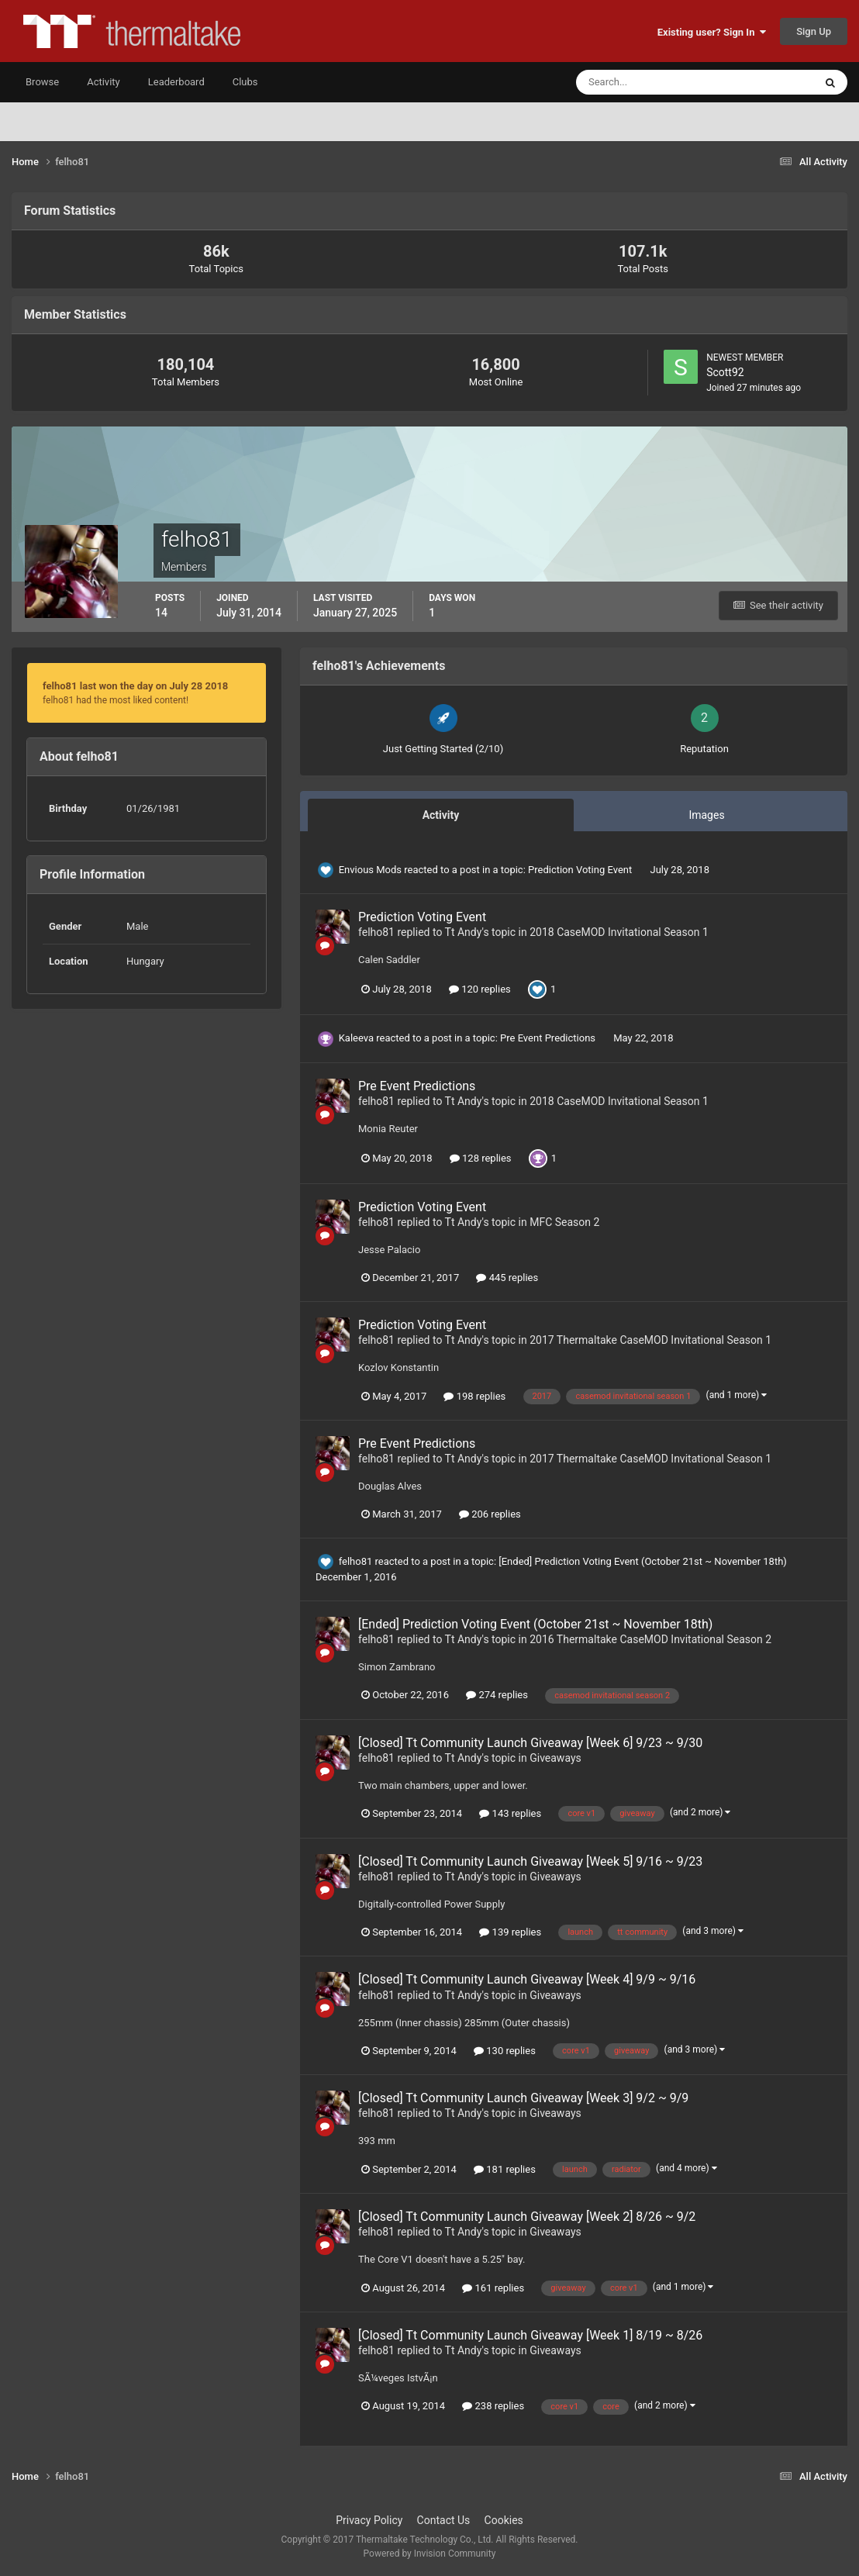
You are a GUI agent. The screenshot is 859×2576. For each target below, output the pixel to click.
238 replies (493, 2406)
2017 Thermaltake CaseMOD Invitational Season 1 (650, 1340)
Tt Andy (463, 932)
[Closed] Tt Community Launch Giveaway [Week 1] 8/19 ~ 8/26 (530, 2335)
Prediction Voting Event (581, 869)
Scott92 (725, 372)
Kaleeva (356, 1038)
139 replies (510, 1932)
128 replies (481, 1158)
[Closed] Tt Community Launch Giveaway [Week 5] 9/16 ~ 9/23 (530, 1861)
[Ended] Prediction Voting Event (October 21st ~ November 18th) (642, 1561)
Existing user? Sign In (711, 32)
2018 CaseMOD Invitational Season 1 (619, 932)
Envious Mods (370, 869)
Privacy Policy (369, 2520)
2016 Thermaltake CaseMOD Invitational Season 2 (650, 1639)
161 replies (493, 2288)
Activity (103, 82)
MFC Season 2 (564, 1222)
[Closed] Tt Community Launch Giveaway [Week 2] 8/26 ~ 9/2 (526, 2216)
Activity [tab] (441, 815)
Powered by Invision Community (430, 2553)
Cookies (504, 2520)
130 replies (505, 2050)
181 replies (505, 2169)
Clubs (245, 82)
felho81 (376, 932)
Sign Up (813, 31)
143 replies (510, 1813)
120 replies (480, 989)
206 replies (490, 1514)
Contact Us (444, 2520)
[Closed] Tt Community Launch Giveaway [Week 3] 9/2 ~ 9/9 (523, 2098)
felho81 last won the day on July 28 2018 (135, 686)
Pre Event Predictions (549, 1038)
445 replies (507, 1277)
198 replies (474, 1396)
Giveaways (555, 1758)
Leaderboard (176, 82)
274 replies (497, 1695)
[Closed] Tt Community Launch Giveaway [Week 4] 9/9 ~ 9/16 (526, 1979)
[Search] (647, 82)
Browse (42, 82)
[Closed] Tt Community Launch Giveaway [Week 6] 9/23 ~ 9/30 (530, 1742)
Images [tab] (706, 815)
